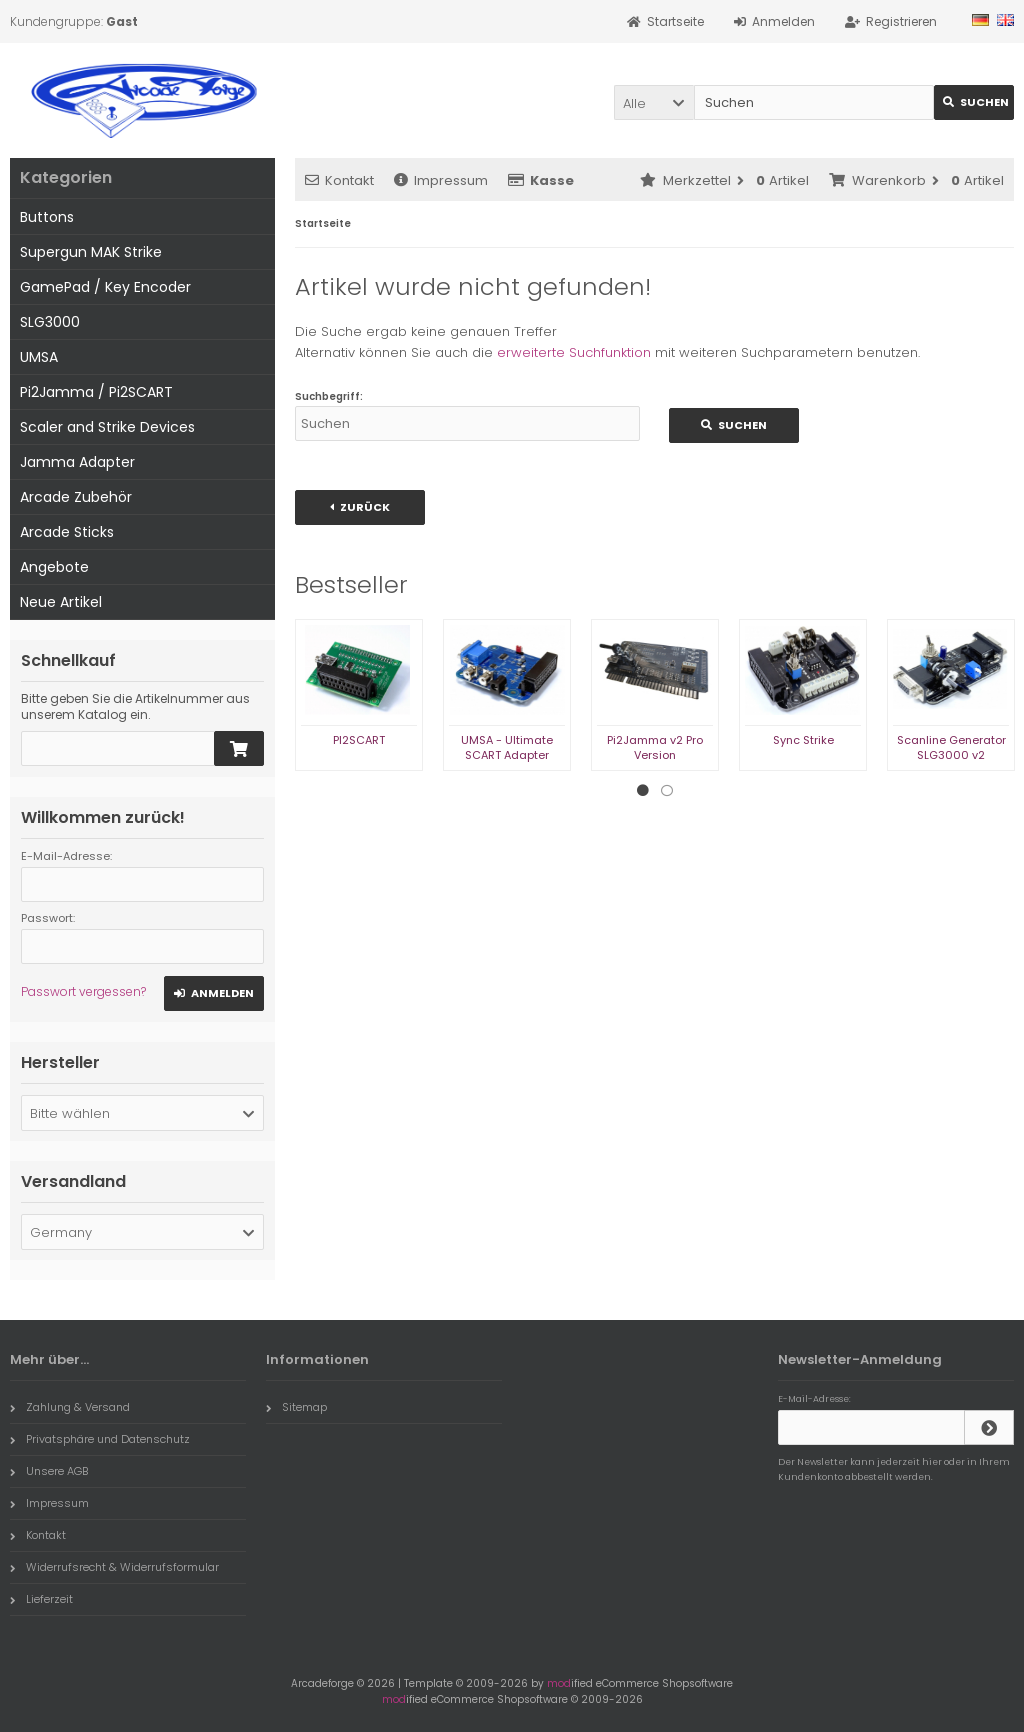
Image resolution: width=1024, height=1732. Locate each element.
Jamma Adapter (77, 462)
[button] (654, 102)
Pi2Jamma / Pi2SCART (96, 392)
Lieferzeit (41, 1599)
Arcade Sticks (67, 532)
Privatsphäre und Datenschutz (100, 1439)
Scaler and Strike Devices (107, 427)
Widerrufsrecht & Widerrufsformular (114, 1567)
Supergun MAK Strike (91, 252)
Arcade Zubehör (76, 497)
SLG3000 (50, 322)
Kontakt (339, 180)
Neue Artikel (61, 602)
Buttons (47, 217)
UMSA (39, 357)
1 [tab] (643, 791)
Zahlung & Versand (70, 1407)
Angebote (54, 567)
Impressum (441, 180)
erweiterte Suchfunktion (574, 352)
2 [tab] (667, 791)
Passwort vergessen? (83, 991)
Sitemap (296, 1407)
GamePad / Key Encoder (105, 287)
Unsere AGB (49, 1471)
